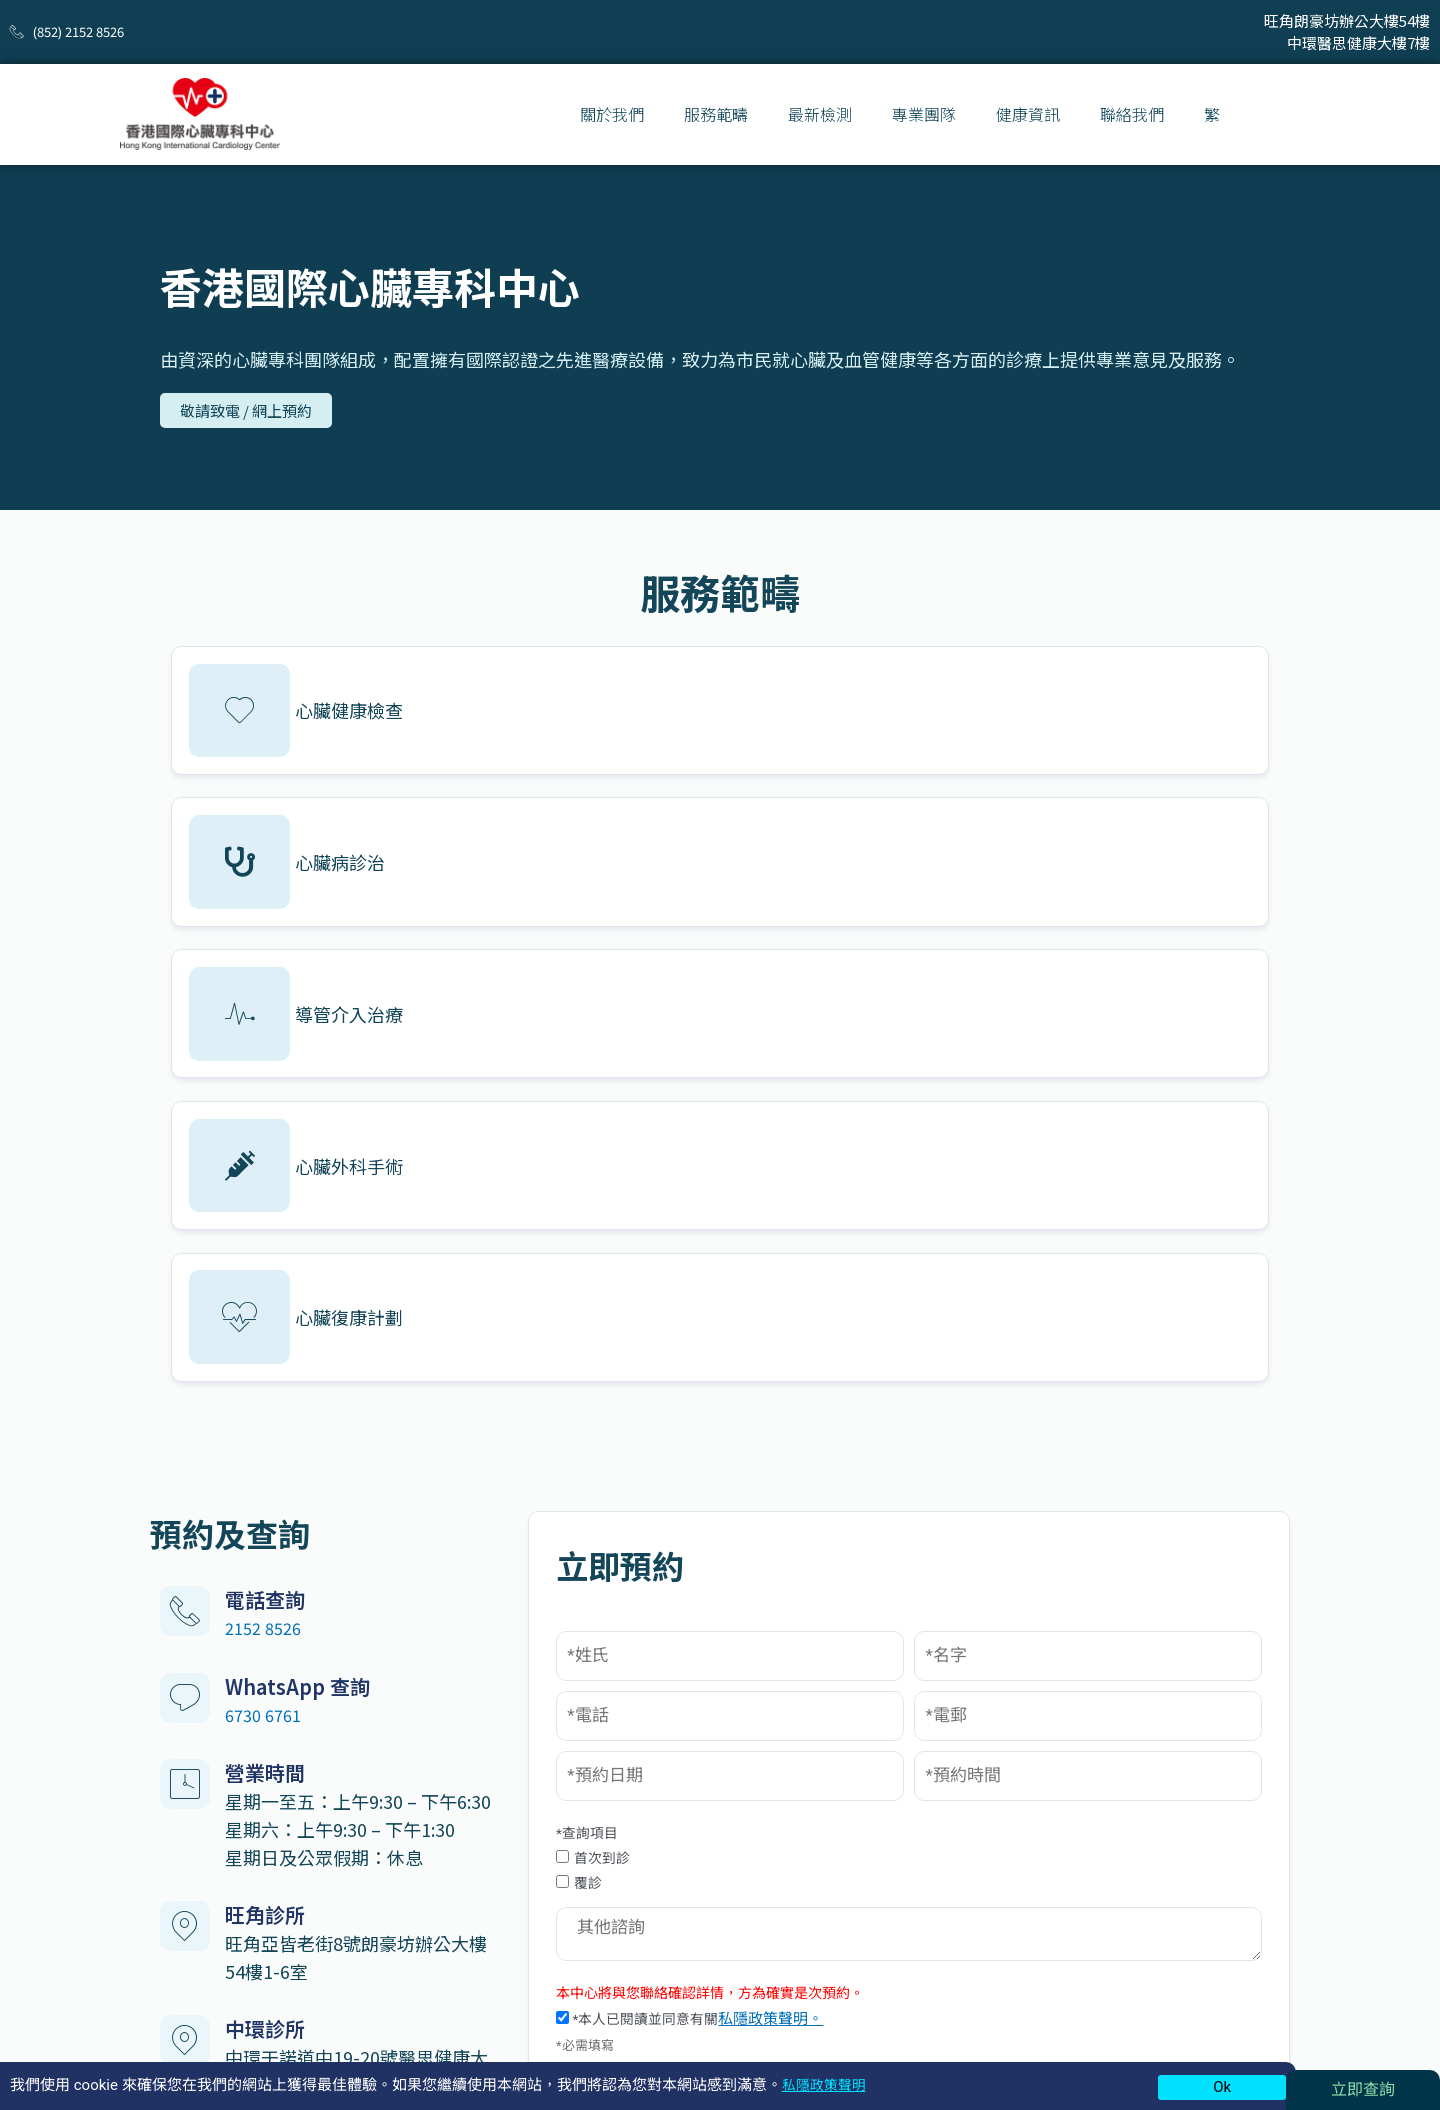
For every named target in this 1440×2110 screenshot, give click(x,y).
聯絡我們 (1132, 114)
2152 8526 (267, 1145)
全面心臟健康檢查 (596, 1912)
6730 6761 (267, 1231)
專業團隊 (924, 114)
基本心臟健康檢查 (596, 1856)
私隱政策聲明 (827, 2085)
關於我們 (612, 114)
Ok (1222, 2087)
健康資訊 (1028, 114)
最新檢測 (820, 114)
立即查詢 (1363, 2089)
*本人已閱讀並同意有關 (903, 1566)
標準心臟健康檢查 (596, 1884)
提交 (1005, 1633)
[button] (250, 412)
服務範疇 (716, 114)
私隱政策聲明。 (989, 1566)
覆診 (788, 1423)
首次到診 (803, 1395)
